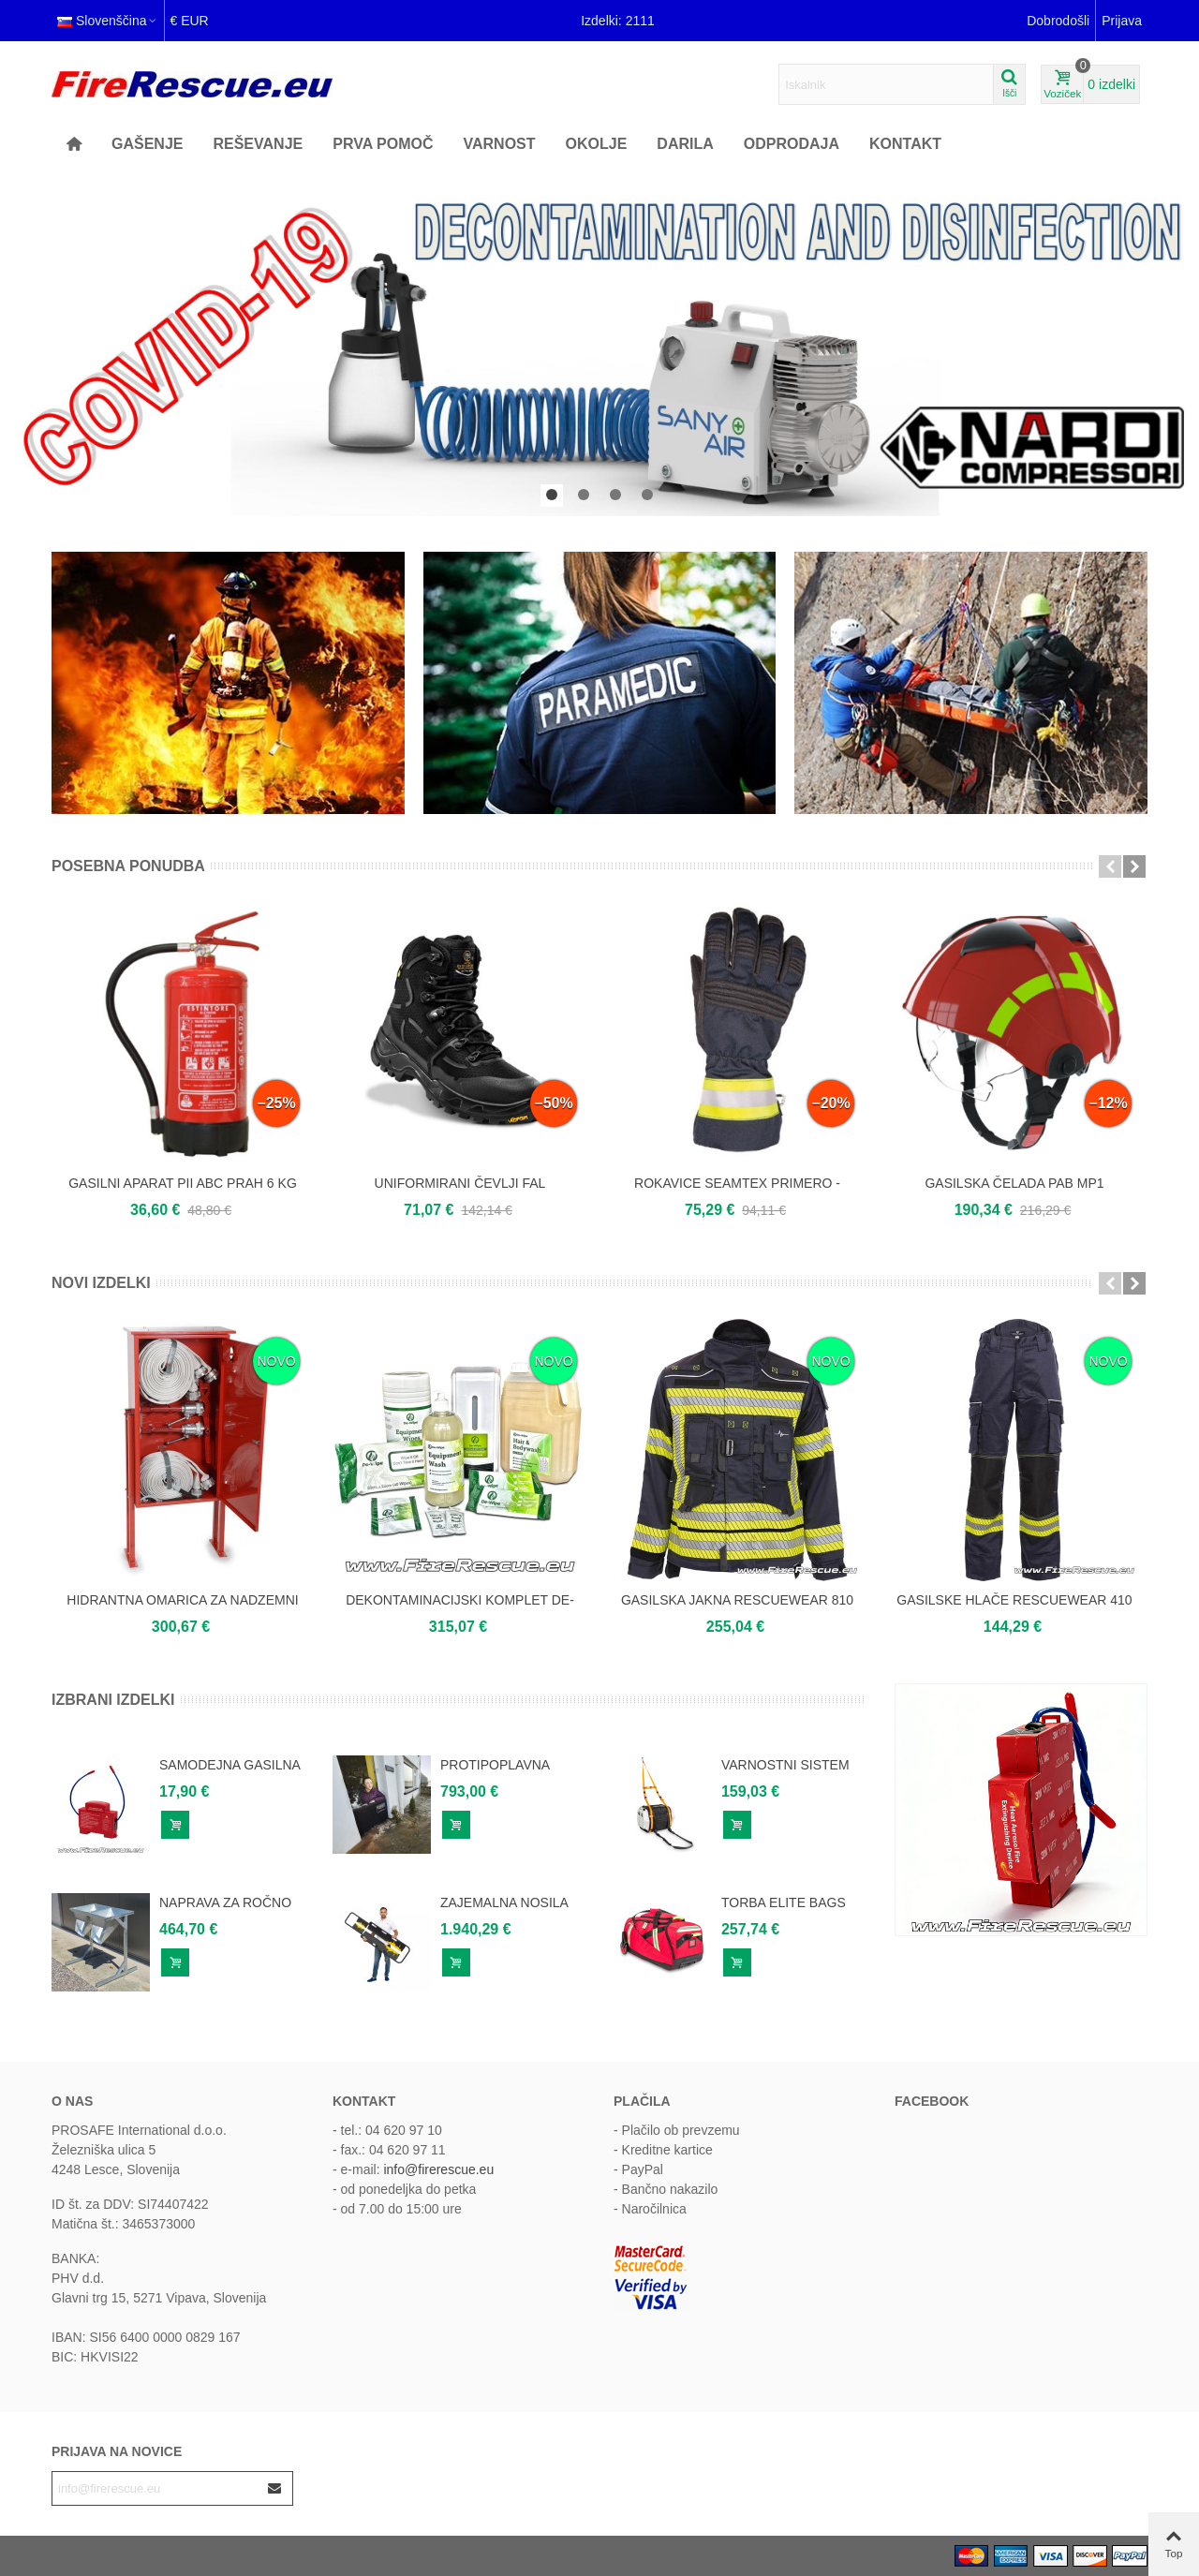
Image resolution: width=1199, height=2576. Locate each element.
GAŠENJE (147, 144)
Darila (685, 144)
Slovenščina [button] (107, 20)
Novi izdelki (101, 1283)
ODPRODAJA (791, 144)
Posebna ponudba (128, 866)
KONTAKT (905, 144)
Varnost (499, 144)
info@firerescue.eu (438, 2169)
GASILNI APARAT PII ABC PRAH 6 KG (182, 1183)
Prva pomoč (383, 144)
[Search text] (886, 84)
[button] (551, 495)
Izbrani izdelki (113, 1700)
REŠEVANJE (258, 144)
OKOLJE (597, 144)
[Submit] (275, 2488)
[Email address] (155, 2488)
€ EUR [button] (189, 20)
